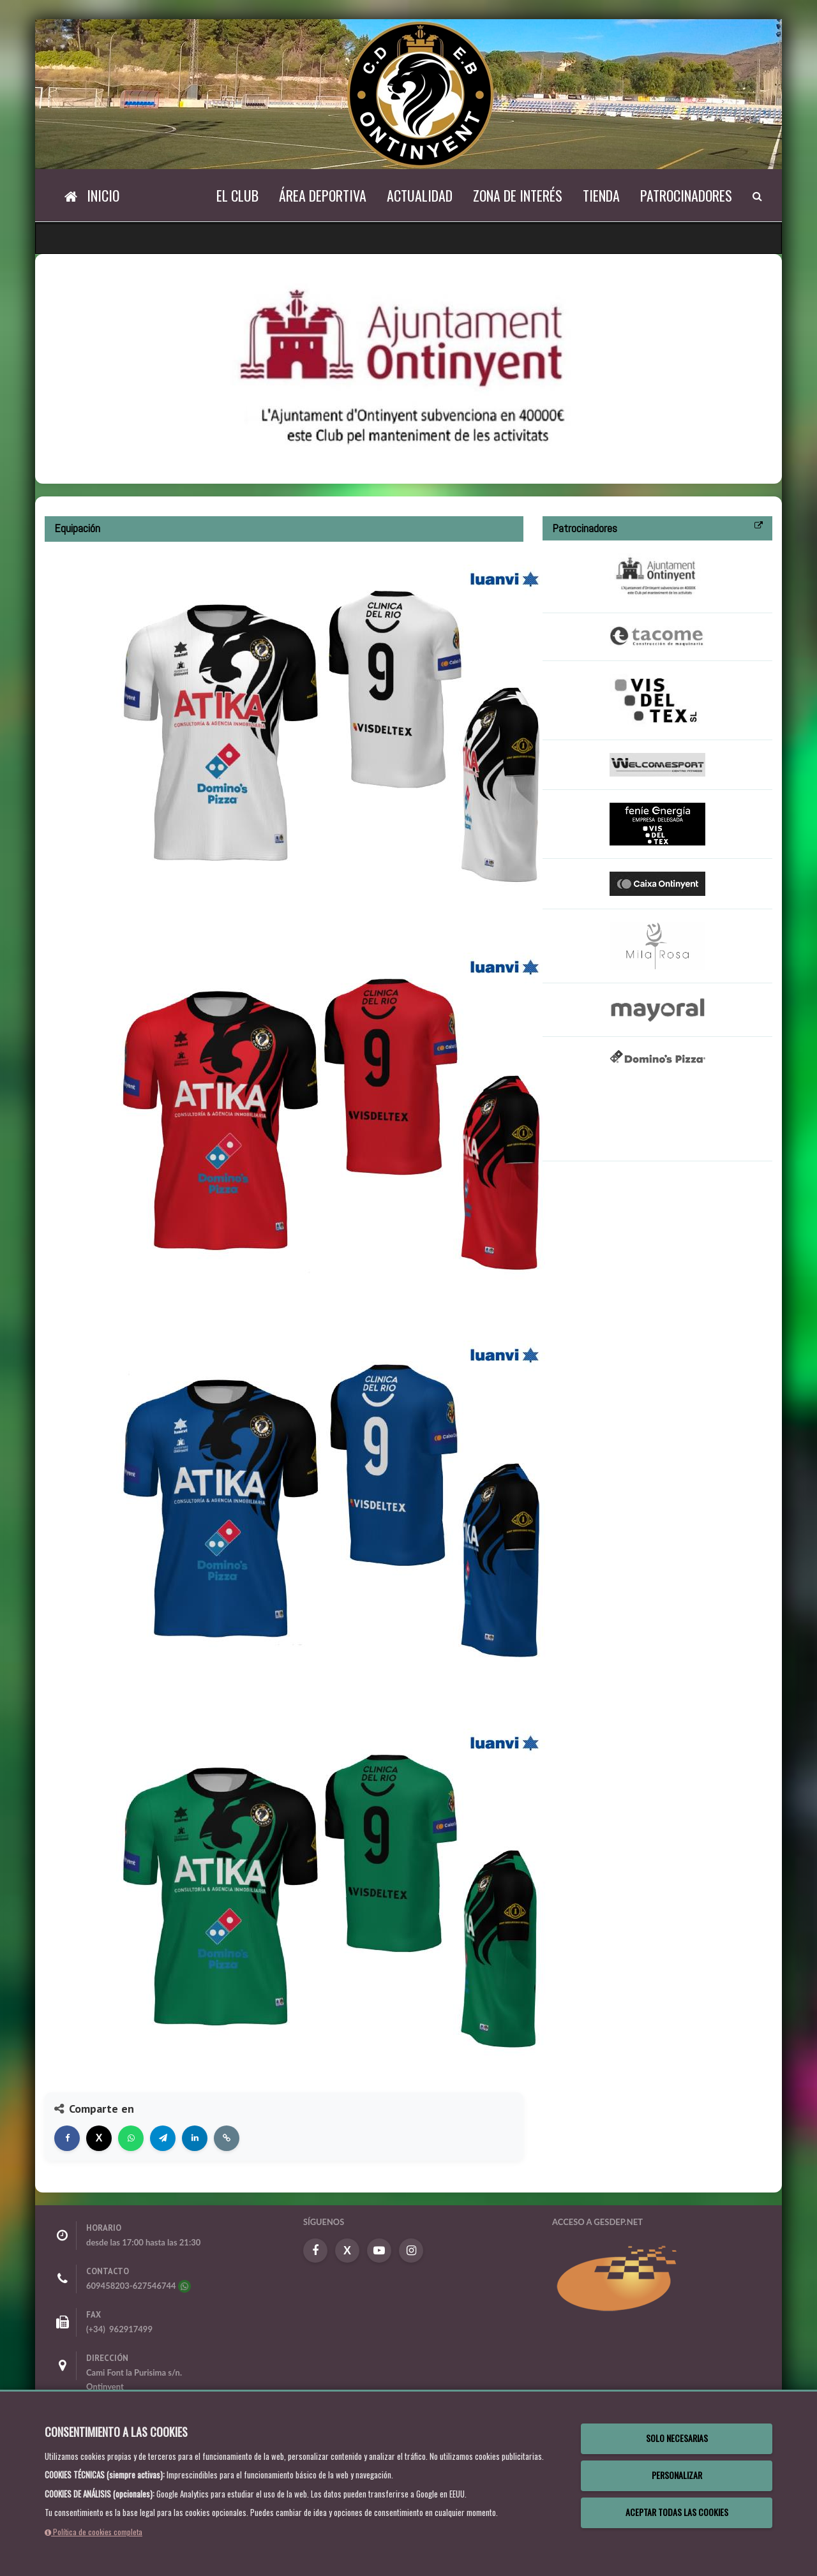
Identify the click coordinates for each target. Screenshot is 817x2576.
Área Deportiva (322, 195)
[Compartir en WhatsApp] (131, 2138)
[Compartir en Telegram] (163, 2138)
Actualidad (420, 195)
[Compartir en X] (99, 2138)
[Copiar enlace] (226, 2138)
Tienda (601, 195)
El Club (237, 195)
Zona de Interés (517, 195)
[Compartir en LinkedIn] (194, 2138)
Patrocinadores (686, 195)
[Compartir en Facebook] (67, 2138)
